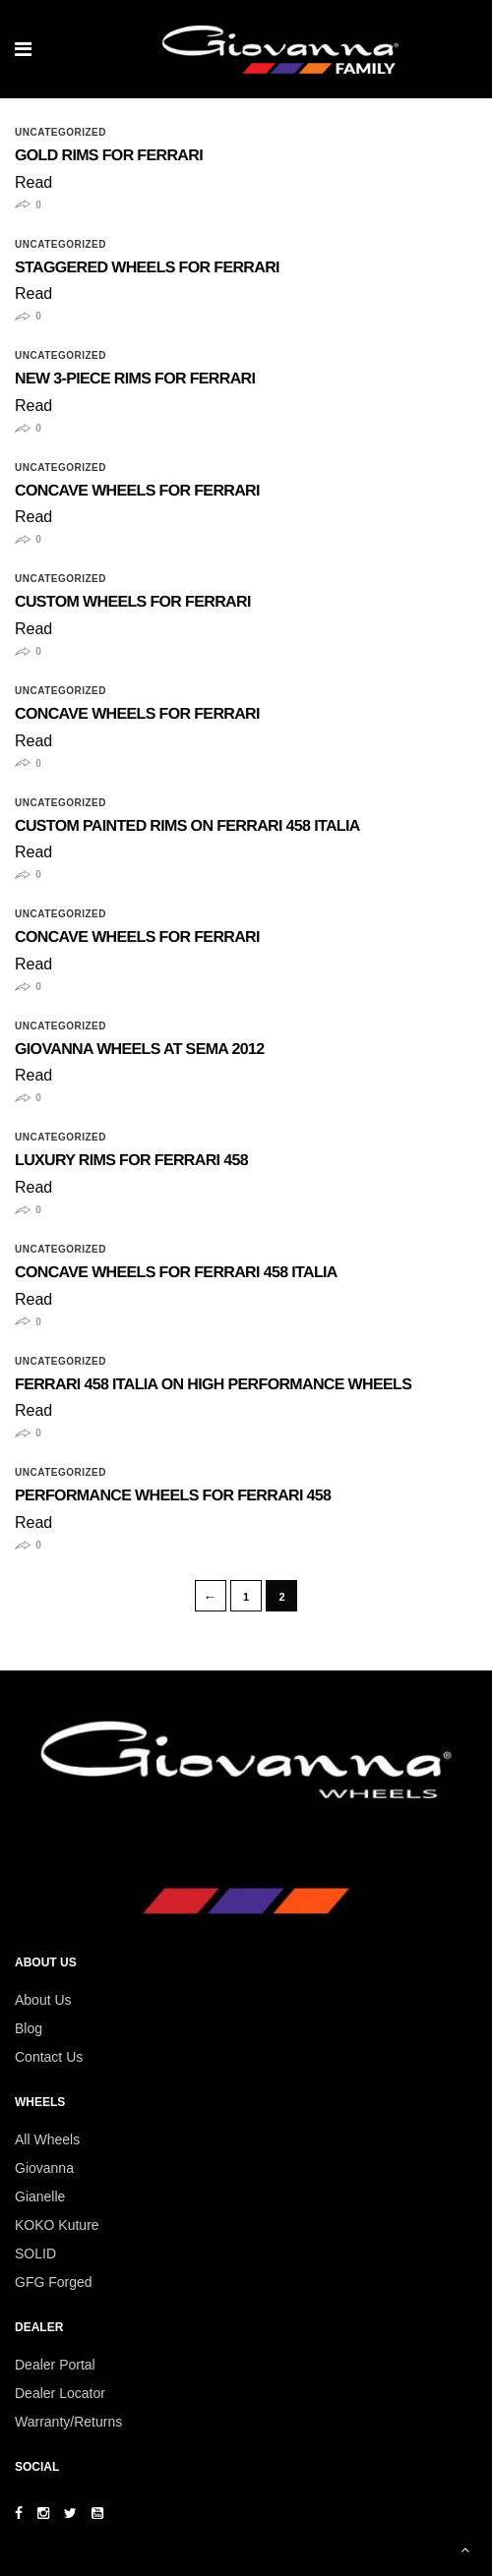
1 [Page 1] (246, 1597)
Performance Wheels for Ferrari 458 (173, 1496)
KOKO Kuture (57, 2225)
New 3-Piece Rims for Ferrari (135, 379)
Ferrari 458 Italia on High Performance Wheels (213, 1384)
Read (33, 182)
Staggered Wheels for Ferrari (147, 268)
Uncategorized (60, 133)
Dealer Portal (55, 2364)
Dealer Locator (60, 2393)
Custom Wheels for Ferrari (133, 602)
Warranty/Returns (68, 2422)
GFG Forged (53, 2282)
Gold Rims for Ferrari (109, 155)
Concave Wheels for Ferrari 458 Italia (176, 1272)
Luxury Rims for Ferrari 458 (131, 1160)
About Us (43, 2000)
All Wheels (47, 2139)
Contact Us (49, 2057)
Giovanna (44, 2168)
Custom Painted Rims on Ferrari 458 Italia (187, 826)
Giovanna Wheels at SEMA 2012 (140, 1049)
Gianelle (40, 2196)
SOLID (35, 2253)
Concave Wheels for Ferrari (137, 491)
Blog (28, 2028)
